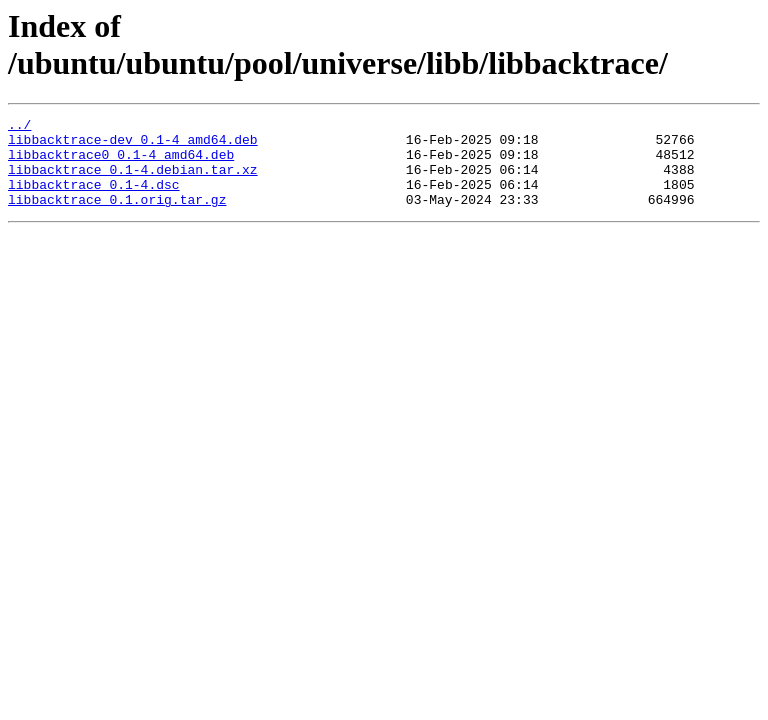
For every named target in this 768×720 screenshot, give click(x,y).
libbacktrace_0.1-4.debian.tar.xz (133, 181)
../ (19, 127)
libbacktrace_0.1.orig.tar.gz (117, 217)
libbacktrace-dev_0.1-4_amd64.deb (133, 145)
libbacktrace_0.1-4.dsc (94, 199)
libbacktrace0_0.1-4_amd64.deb (121, 163)
